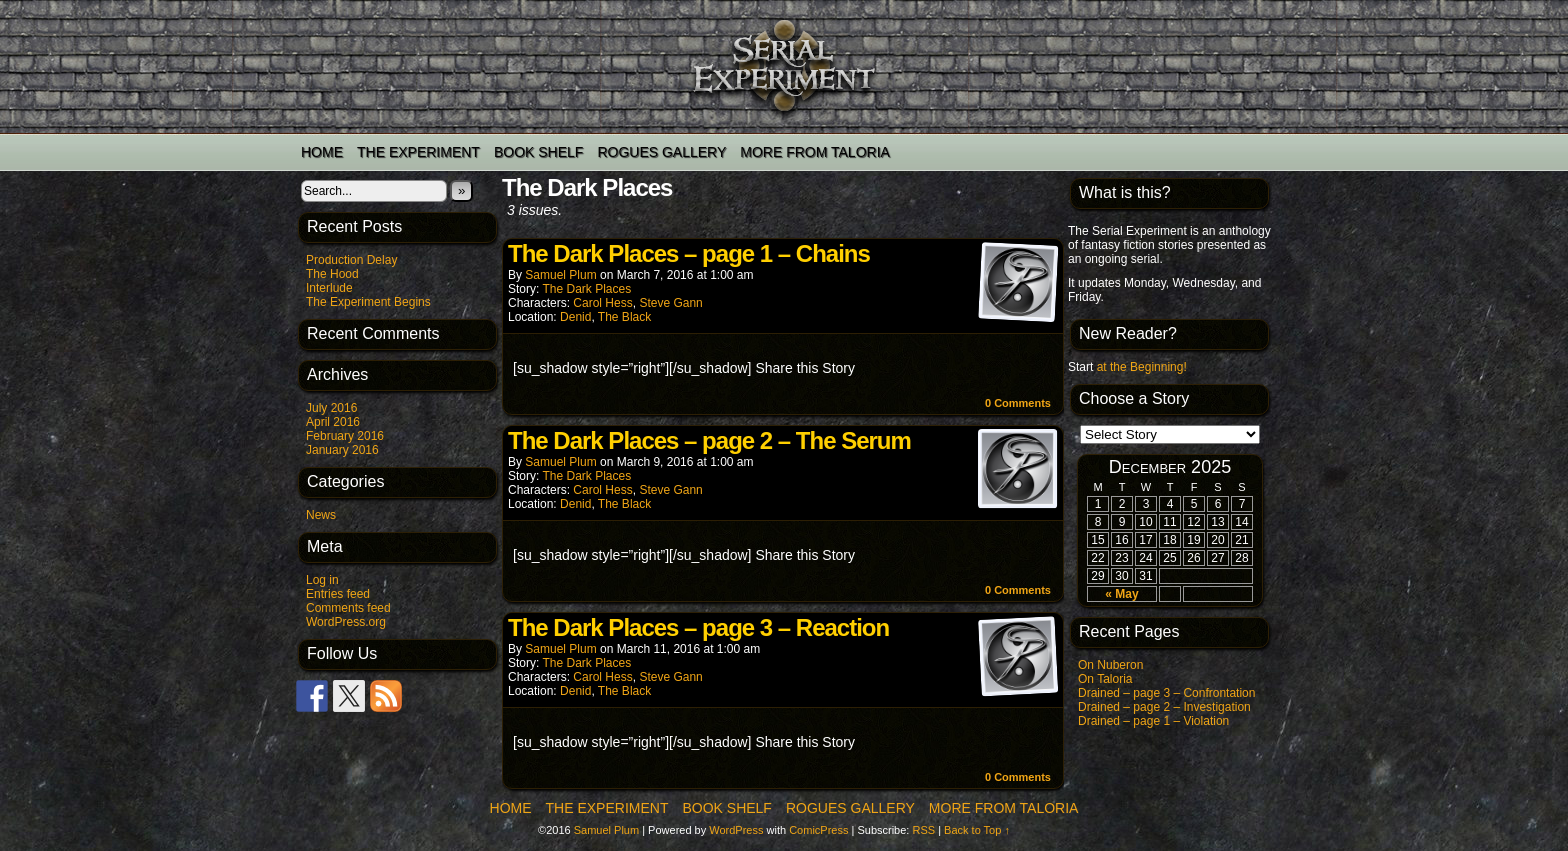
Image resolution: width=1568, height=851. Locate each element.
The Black (624, 317)
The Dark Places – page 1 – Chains (689, 253)
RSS (923, 830)
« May (1121, 594)
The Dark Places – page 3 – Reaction (698, 627)
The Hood (332, 274)
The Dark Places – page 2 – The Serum (709, 440)
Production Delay (351, 260)
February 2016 (345, 436)
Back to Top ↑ (977, 830)
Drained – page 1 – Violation (1153, 721)
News (321, 515)
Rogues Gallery (661, 152)
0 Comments (1018, 403)
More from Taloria (815, 152)
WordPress (736, 830)
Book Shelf (538, 152)
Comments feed (348, 608)
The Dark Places (586, 289)
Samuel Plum (560, 275)
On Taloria (1105, 679)
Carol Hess (602, 303)
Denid (575, 317)
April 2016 (333, 422)
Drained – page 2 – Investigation (1164, 707)
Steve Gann (670, 303)
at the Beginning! (1142, 367)
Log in (322, 580)
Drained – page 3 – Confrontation (1166, 693)
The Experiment (418, 152)
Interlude (329, 288)
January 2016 (342, 450)
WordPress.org (346, 622)
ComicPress (818, 830)
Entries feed (338, 594)
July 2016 (331, 408)
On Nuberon (1110, 665)
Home (322, 152)
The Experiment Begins (368, 302)
